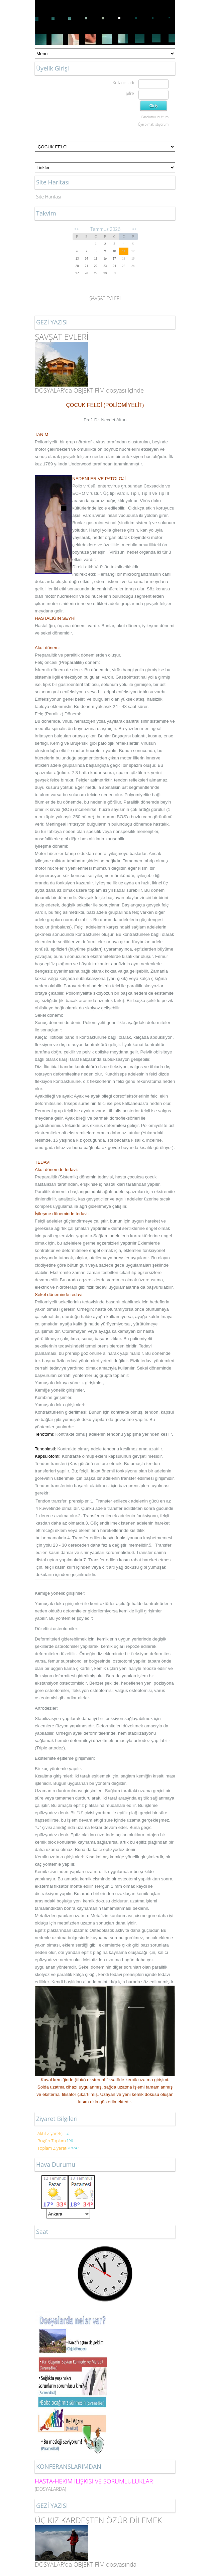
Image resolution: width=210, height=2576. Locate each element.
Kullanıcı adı (123, 83)
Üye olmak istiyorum (153, 124)
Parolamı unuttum (155, 117)
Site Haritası (48, 196)
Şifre (130, 93)
